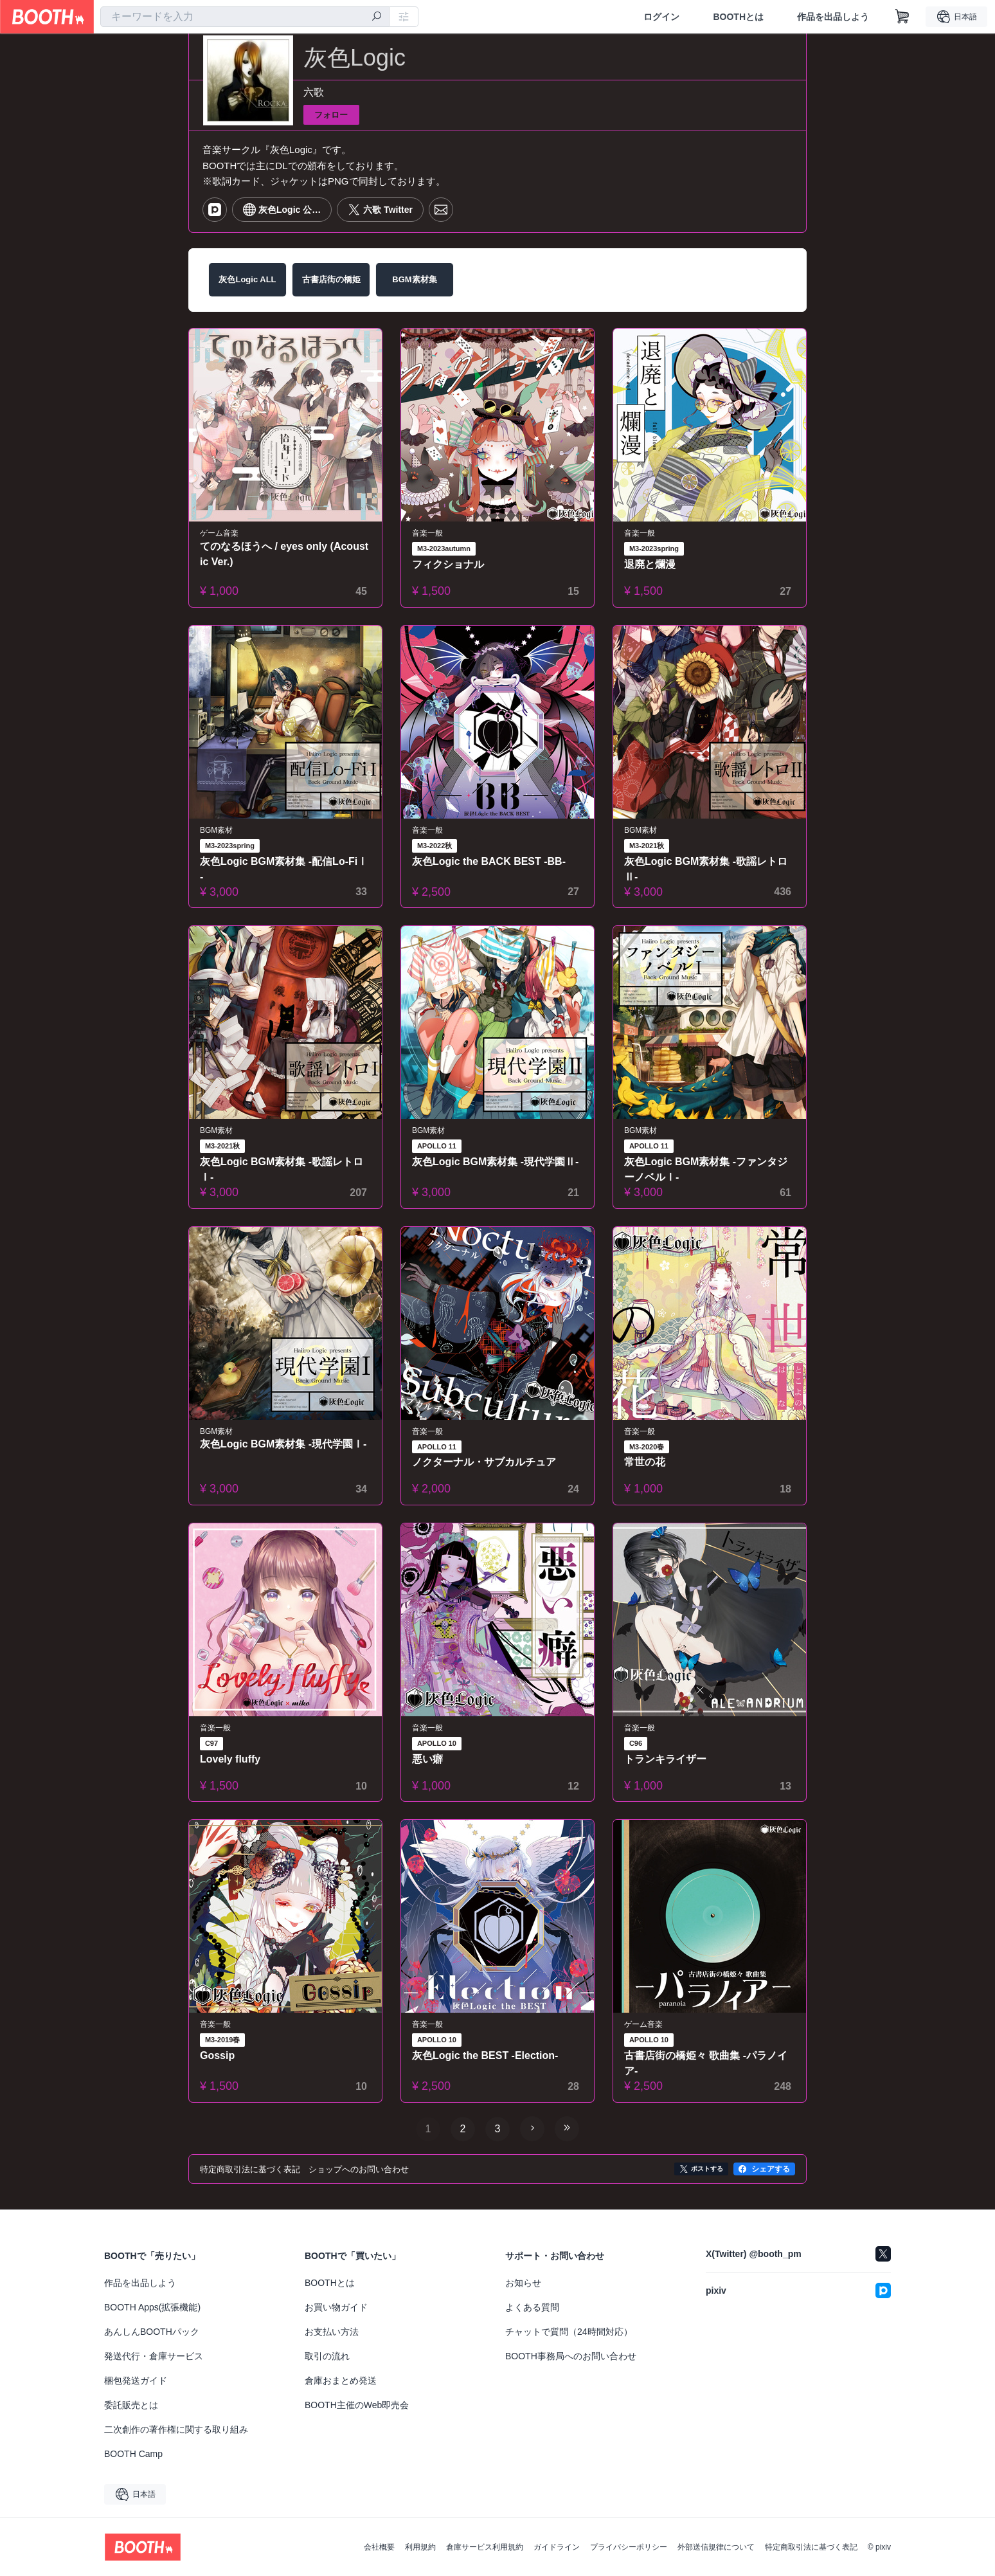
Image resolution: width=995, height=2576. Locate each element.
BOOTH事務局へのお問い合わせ (570, 2356)
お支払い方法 (332, 2332)
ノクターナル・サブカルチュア (484, 1461)
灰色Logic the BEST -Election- (485, 2055)
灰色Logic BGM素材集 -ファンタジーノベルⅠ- (705, 1169)
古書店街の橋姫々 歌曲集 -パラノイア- (705, 2063)
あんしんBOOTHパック (151, 2332)
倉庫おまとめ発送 (341, 2380)
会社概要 (379, 2547)
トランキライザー (665, 1759)
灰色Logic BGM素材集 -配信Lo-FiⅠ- (284, 869)
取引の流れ (327, 2356)
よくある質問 (532, 2307)
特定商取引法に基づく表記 (811, 2547)
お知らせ (523, 2283)
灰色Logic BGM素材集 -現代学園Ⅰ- (283, 1443)
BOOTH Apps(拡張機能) (152, 2307)
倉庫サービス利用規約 (484, 2547)
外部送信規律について (716, 2547)
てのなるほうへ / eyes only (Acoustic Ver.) (284, 554)
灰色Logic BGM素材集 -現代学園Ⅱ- (495, 1161)
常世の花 (644, 1461)
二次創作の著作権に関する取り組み (176, 2429)
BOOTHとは (738, 16)
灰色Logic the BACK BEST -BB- (489, 861)
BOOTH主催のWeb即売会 (357, 2405)
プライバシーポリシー (628, 2547)
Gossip (217, 2055)
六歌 (313, 92)
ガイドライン (556, 2547)
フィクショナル (448, 564)
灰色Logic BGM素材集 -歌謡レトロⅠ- (281, 1169)
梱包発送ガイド (135, 2380)
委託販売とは (131, 2405)
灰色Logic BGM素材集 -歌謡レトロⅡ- (705, 869)
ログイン (661, 16)
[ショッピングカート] (902, 16)
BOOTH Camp (133, 2454)
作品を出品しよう (833, 16)
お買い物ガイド (336, 2307)
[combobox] (245, 16)
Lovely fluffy (230, 1759)
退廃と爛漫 (650, 564)
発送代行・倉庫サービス (153, 2356)
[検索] (376, 17)
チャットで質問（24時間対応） (568, 2332)
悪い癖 (427, 1759)
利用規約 (420, 2547)
